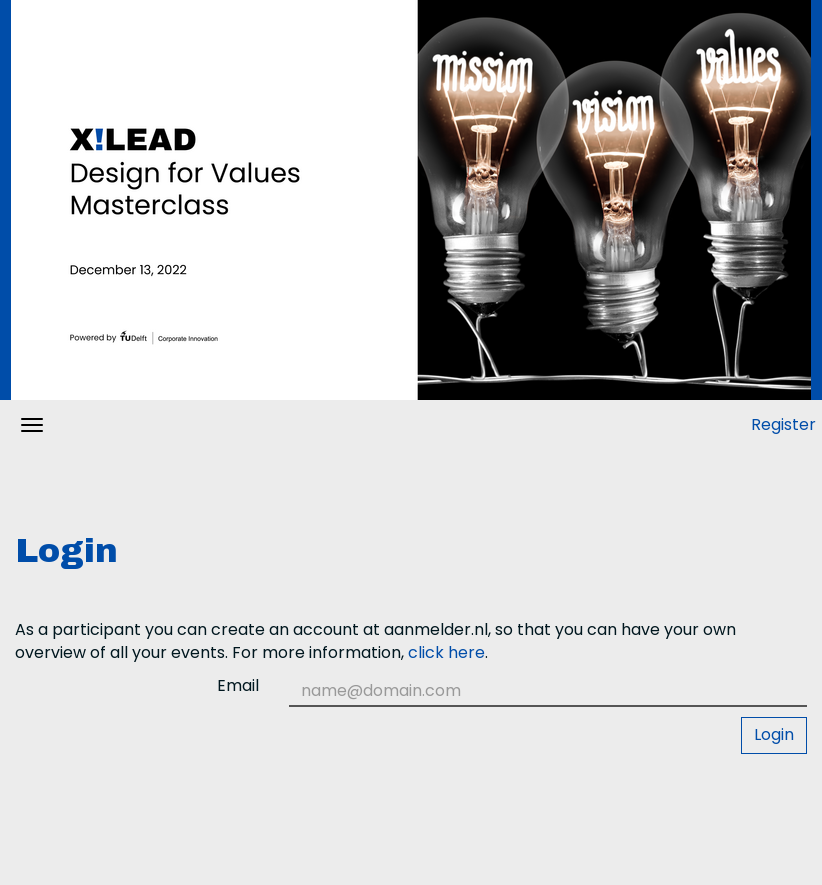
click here (446, 652)
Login (774, 734)
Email (238, 686)
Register (783, 424)
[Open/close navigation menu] (32, 425)
